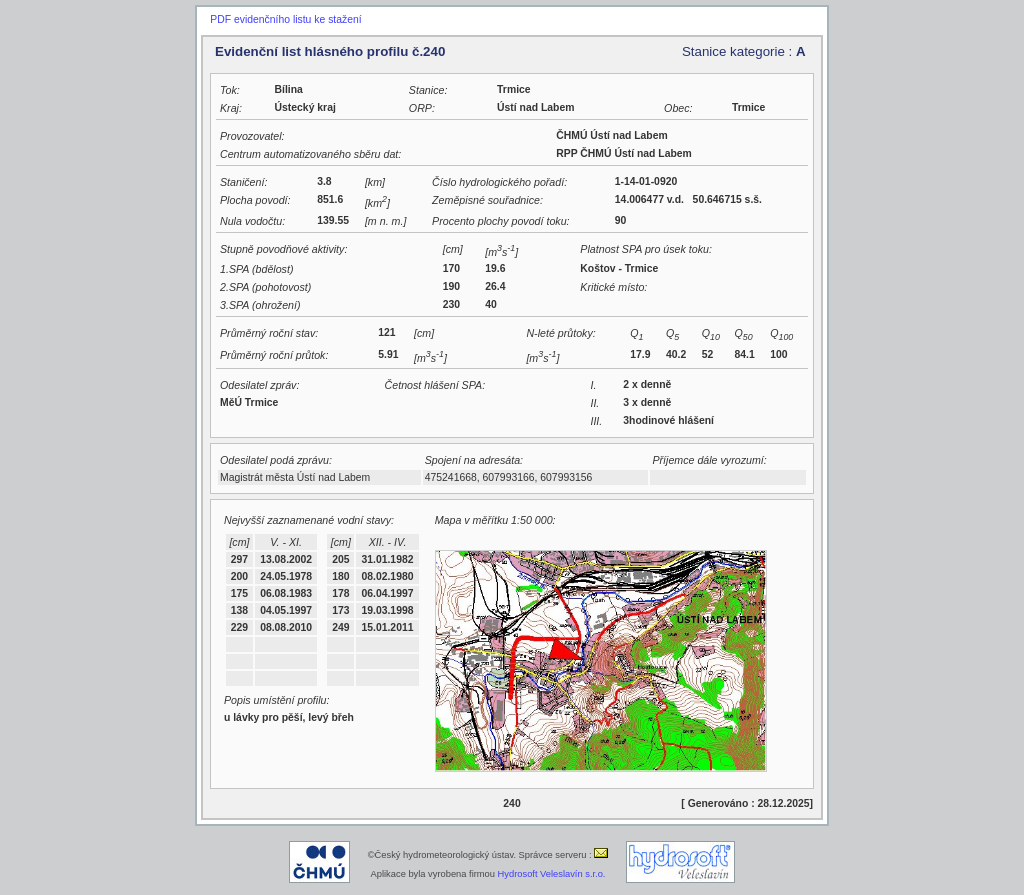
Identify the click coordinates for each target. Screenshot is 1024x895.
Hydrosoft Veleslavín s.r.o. (552, 874)
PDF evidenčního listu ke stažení (285, 19)
